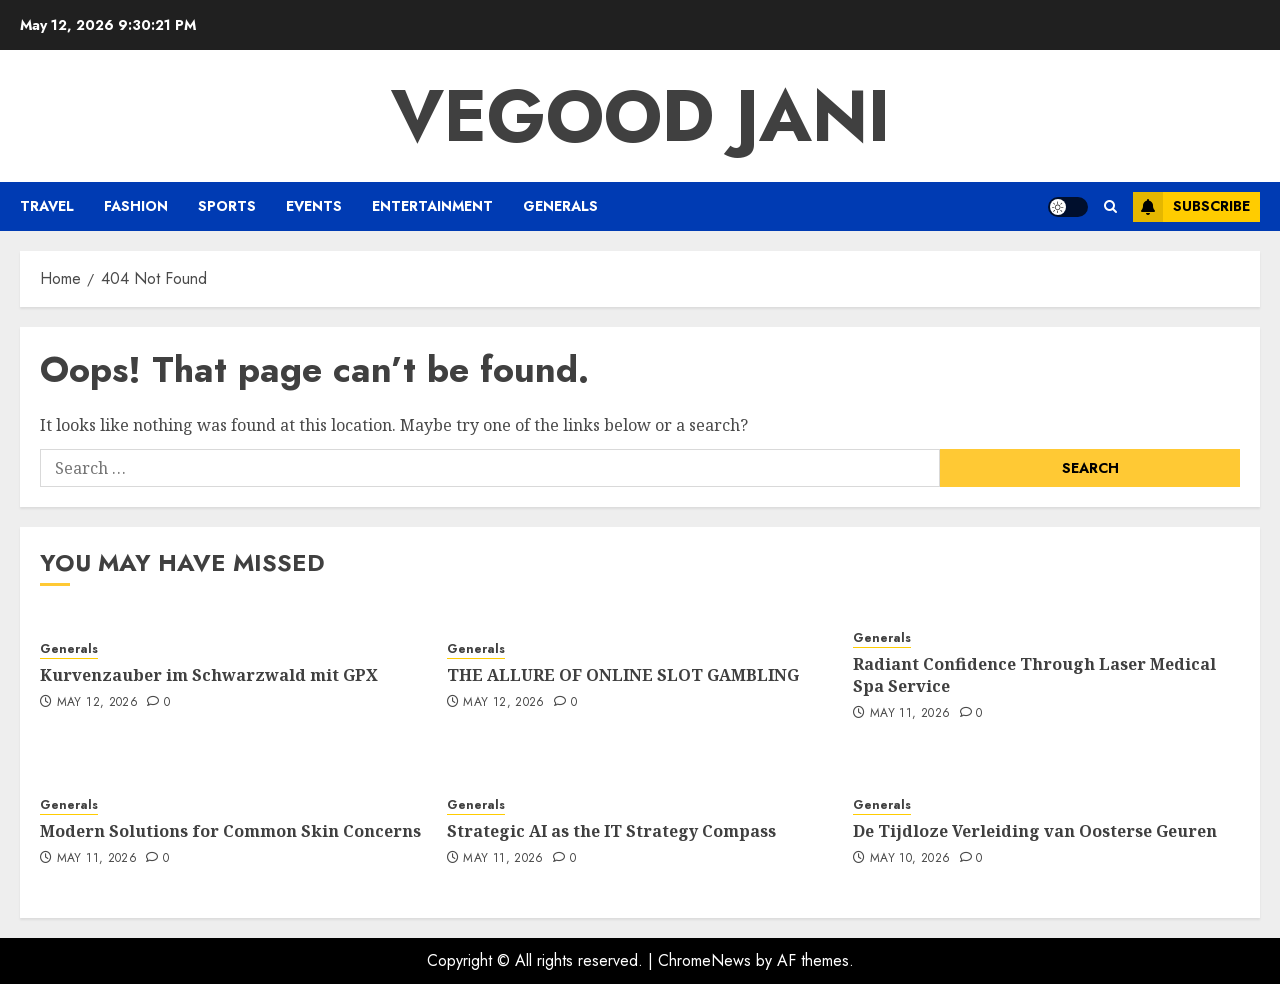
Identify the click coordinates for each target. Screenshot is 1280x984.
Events (314, 206)
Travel (47, 206)
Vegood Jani (640, 116)
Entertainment (432, 206)
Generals (560, 206)
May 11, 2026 (910, 714)
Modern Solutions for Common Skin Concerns (230, 831)
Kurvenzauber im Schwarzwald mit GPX (209, 675)
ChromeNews (704, 960)
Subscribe (1191, 207)
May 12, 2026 (97, 703)
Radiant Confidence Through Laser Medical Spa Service (1034, 675)
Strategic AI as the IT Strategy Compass (611, 831)
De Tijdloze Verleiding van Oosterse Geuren (1035, 831)
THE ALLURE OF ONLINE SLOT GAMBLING (623, 675)
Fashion (136, 206)
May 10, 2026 (910, 859)
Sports (227, 206)
